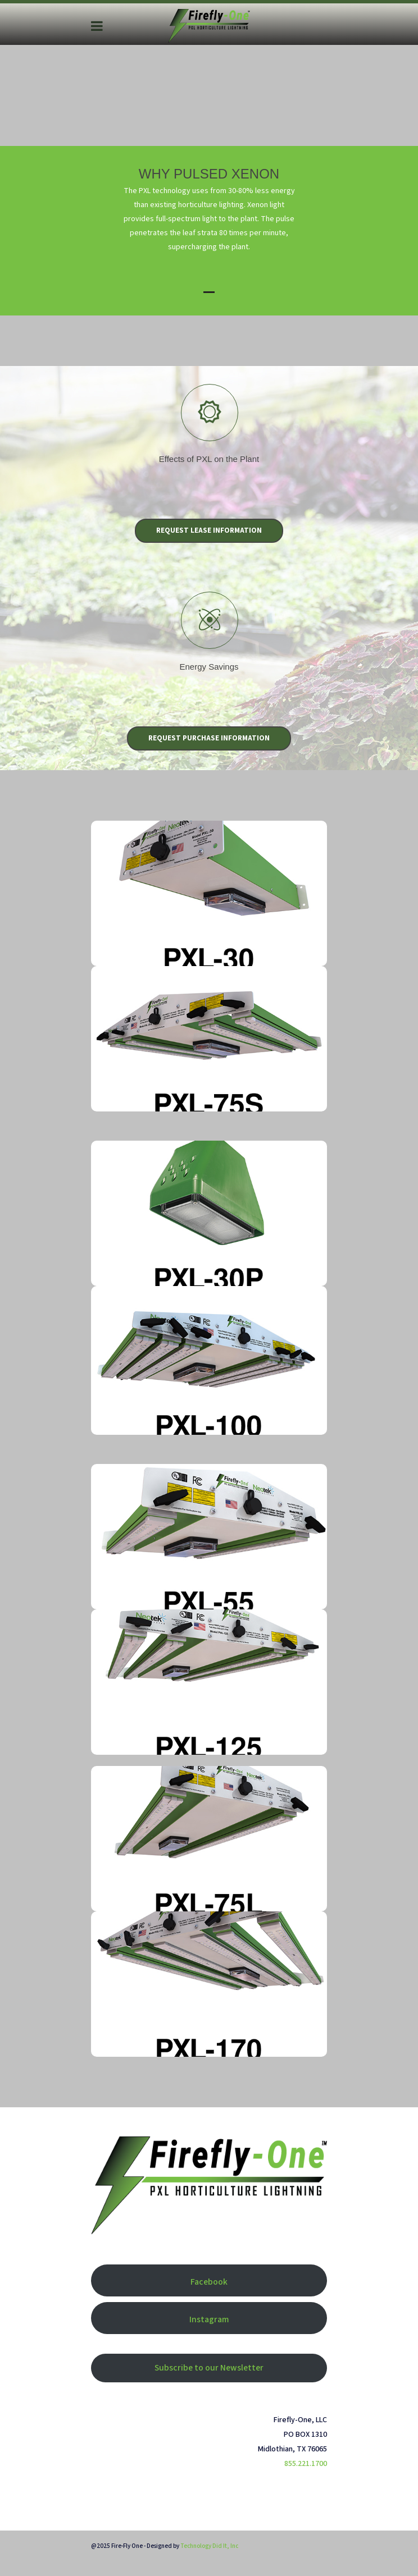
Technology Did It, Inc (209, 2546)
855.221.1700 (305, 2463)
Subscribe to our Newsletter (209, 2368)
